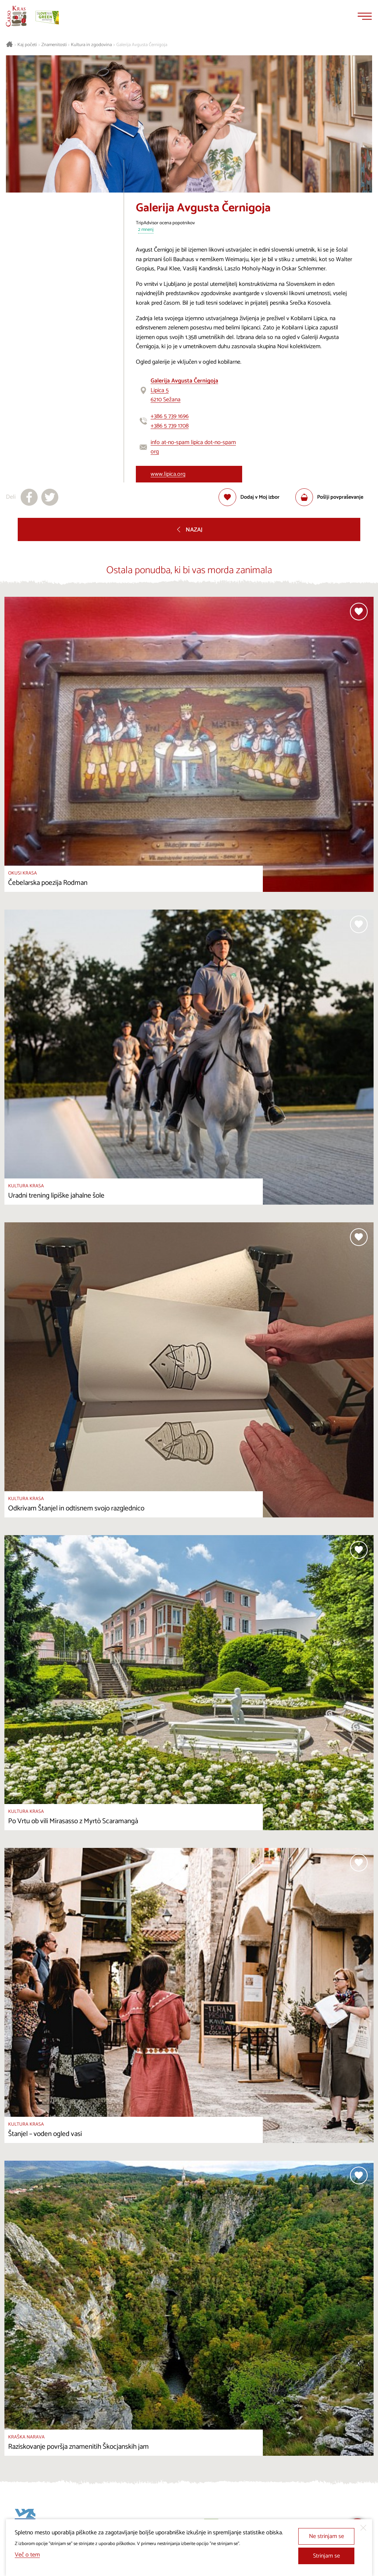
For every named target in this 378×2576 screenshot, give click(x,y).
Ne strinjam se (326, 2536)
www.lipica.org (168, 474)
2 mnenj (146, 229)
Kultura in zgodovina (91, 45)
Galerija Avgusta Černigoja (141, 45)
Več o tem (27, 2555)
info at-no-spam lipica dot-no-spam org (193, 447)
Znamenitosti (54, 45)
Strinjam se (326, 2556)
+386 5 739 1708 (170, 426)
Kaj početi (27, 45)
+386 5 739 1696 (170, 416)
